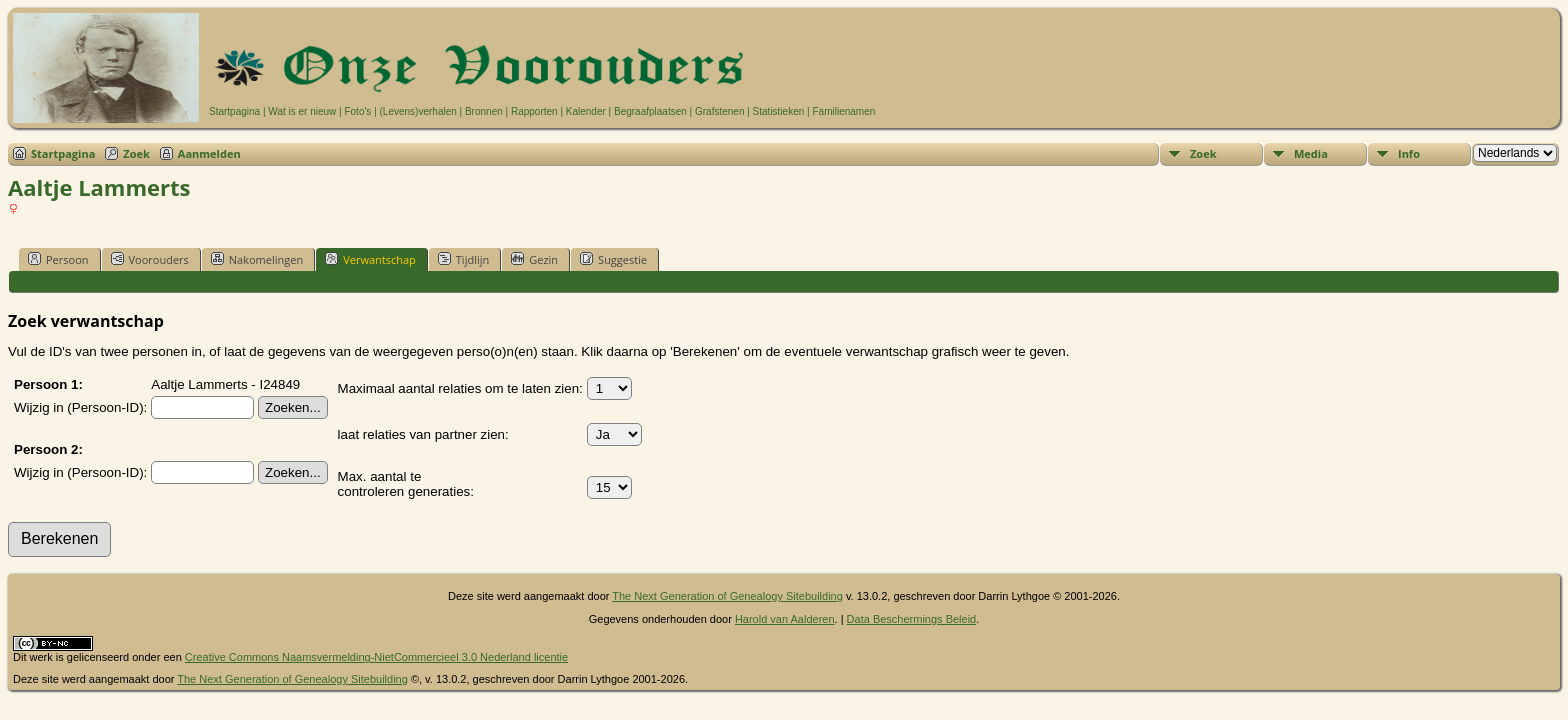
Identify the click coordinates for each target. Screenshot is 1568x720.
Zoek (136, 153)
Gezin (534, 259)
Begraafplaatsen (650, 111)
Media (1311, 153)
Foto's (357, 111)
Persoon (58, 259)
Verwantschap (370, 259)
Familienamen (843, 111)
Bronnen (484, 111)
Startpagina (234, 111)
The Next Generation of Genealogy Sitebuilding (727, 596)
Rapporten (534, 111)
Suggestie (613, 259)
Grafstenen (719, 111)
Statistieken (779, 111)
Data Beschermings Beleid (912, 619)
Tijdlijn (463, 259)
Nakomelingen (257, 259)
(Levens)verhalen (418, 111)
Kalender (586, 111)
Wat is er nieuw (302, 111)
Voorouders (150, 259)
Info (1409, 153)
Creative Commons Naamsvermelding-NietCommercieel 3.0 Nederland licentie (376, 657)
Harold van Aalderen (785, 619)
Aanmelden (209, 153)
